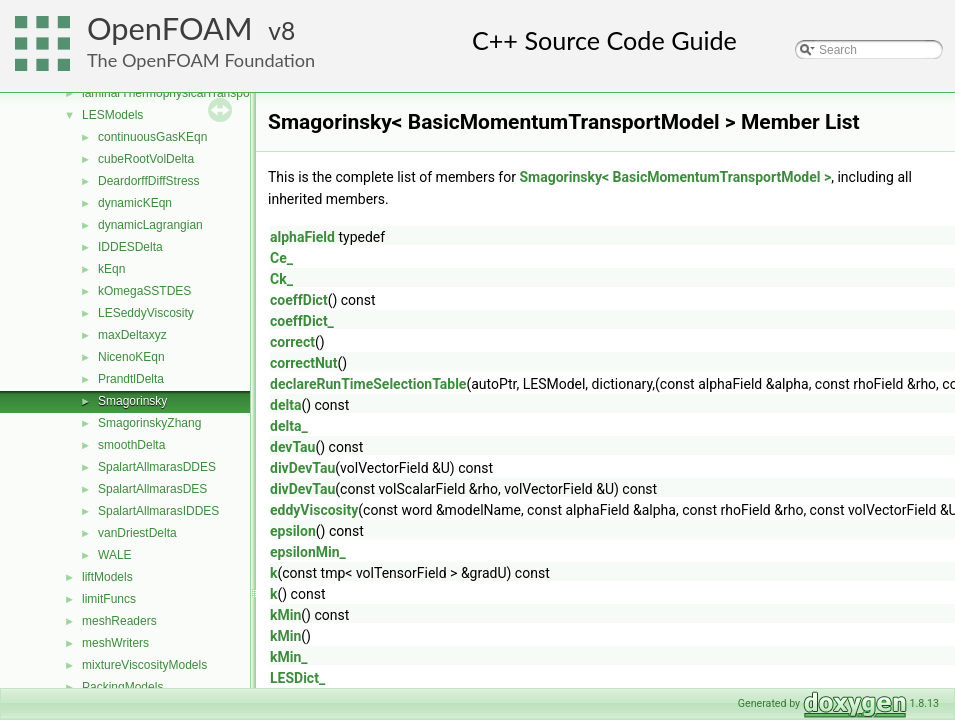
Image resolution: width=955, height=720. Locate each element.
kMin (285, 615)
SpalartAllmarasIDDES (158, 511)
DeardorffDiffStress (149, 181)
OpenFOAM (170, 28)
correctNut (303, 363)
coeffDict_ (302, 321)
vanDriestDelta (137, 533)
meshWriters (115, 643)
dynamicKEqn (135, 203)
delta (285, 405)
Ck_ (281, 279)
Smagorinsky (132, 401)
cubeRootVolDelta (146, 159)
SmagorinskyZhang (149, 423)
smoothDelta (131, 445)
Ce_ (281, 258)
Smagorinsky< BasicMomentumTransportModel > (675, 177)
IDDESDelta (130, 247)
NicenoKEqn (131, 357)
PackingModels (122, 687)
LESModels (112, 115)
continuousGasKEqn (152, 137)
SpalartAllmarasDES (152, 489)
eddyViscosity (314, 510)
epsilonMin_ (308, 552)
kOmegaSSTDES (144, 291)
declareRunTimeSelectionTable (368, 384)
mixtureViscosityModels (144, 665)
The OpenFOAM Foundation (201, 60)
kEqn (111, 269)
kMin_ (289, 657)
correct (292, 342)
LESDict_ (297, 678)
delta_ (289, 426)
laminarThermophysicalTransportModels (189, 93)
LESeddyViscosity (146, 313)
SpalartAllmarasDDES (157, 467)
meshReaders (119, 621)
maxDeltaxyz (132, 335)
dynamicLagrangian (150, 225)
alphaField (302, 237)
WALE (115, 555)
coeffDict (299, 300)
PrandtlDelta (131, 379)
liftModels (107, 577)
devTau (292, 447)
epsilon (293, 531)
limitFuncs (109, 599)
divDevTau (302, 468)
